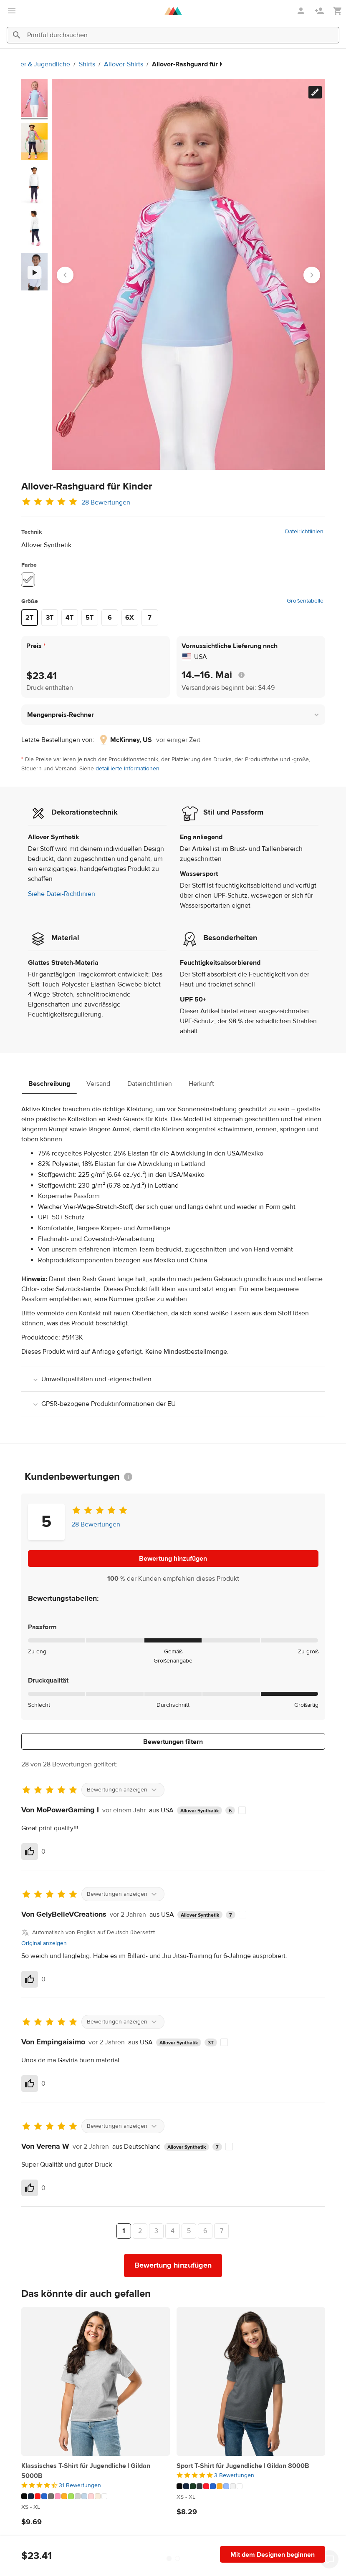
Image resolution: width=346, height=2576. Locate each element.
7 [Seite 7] (221, 2231)
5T (89, 617)
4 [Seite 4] (172, 2231)
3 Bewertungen (234, 2475)
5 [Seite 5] (189, 2231)
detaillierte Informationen (127, 768)
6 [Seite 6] (205, 2231)
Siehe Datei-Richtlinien (61, 894)
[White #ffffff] (28, 579)
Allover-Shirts (106, 64)
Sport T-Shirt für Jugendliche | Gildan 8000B (243, 2466)
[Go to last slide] (65, 275)
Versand (98, 1084)
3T (49, 617)
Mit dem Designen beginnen (272, 2555)
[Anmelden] (302, 11)
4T (69, 617)
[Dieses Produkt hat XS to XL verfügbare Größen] (95, 2507)
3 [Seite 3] (156, 2231)
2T (29, 617)
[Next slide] (311, 275)
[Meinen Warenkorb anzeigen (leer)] (338, 11)
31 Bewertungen (80, 2485)
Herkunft (201, 1084)
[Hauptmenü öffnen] (11, 10)
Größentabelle (305, 601)
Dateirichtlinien (304, 531)
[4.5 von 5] (95, 2485)
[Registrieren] (320, 11)
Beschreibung (49, 1084)
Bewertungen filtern (173, 1742)
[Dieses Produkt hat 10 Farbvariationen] (251, 2486)
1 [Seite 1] (123, 2231)
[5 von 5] (251, 2475)
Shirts (69, 64)
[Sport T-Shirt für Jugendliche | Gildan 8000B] (251, 2381)
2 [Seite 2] (140, 2231)
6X (129, 617)
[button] (173, 714)
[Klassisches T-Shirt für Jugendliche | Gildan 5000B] (95, 2381)
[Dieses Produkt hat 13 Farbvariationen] (95, 2496)
